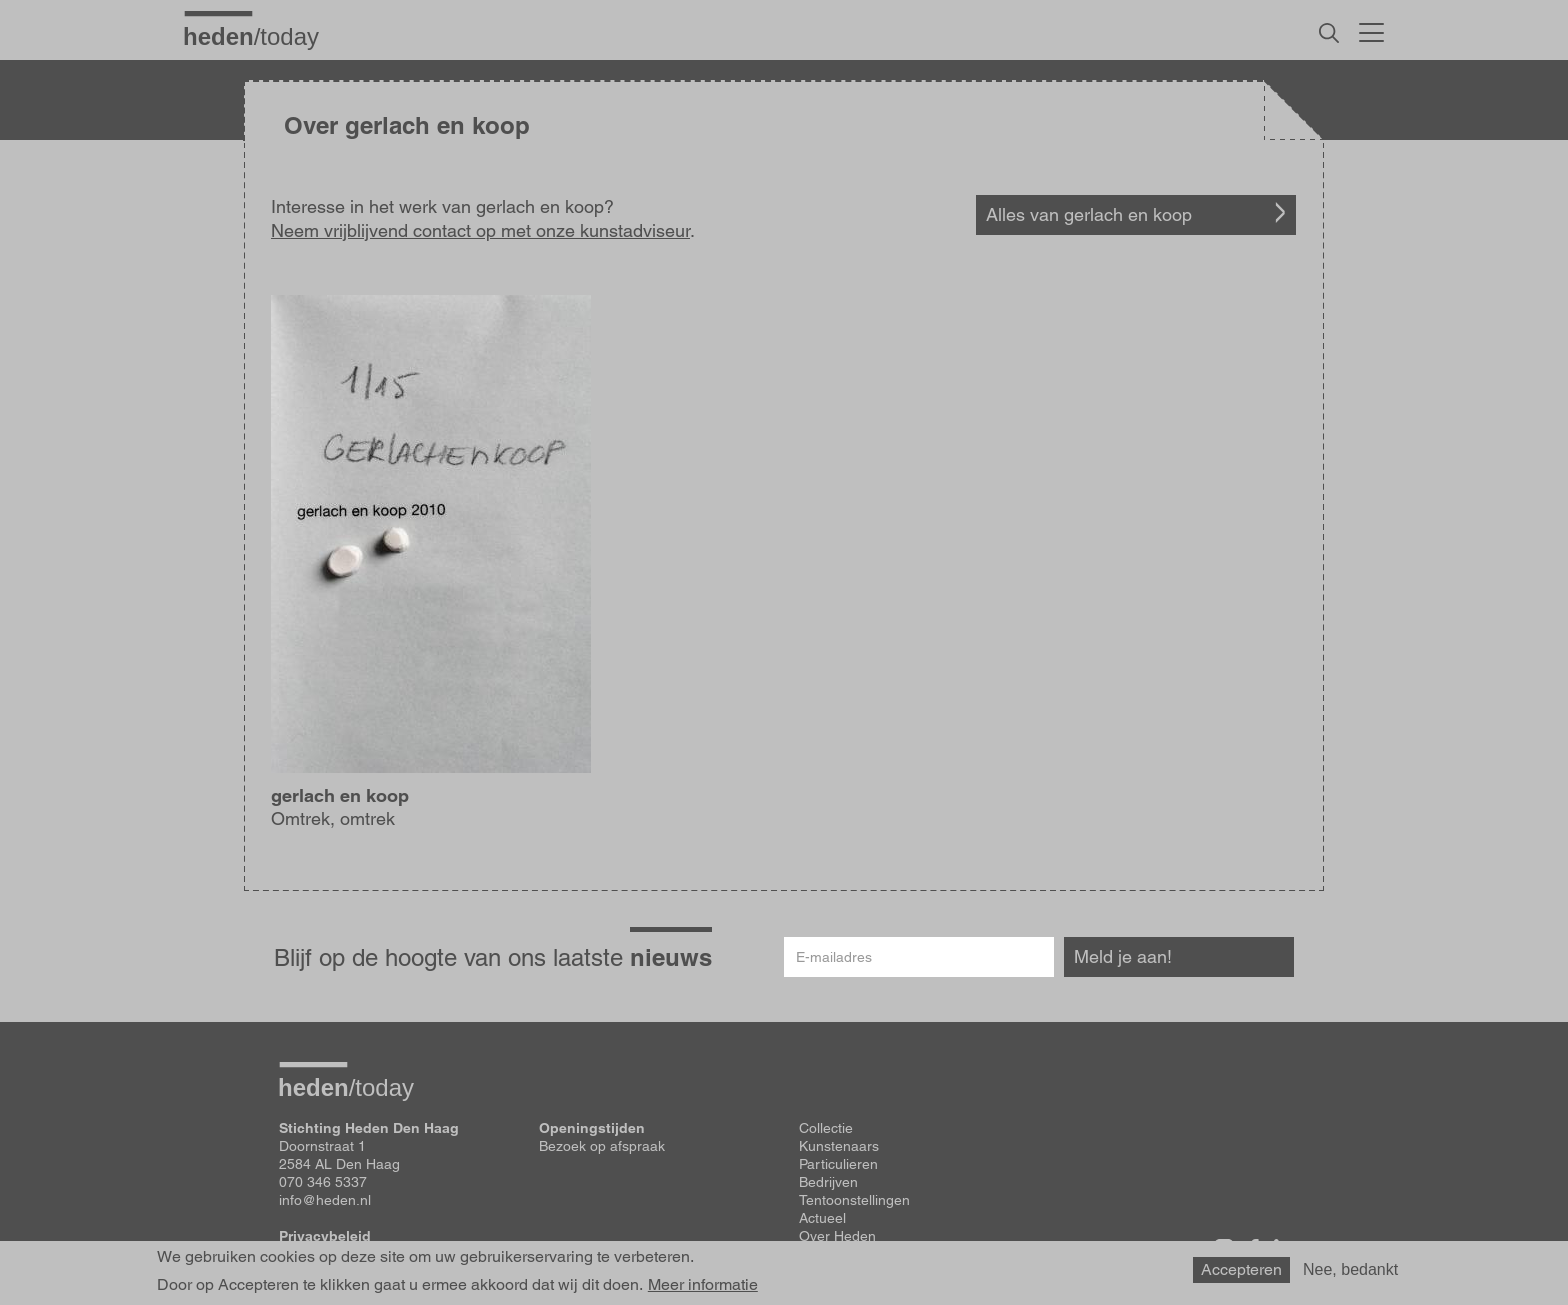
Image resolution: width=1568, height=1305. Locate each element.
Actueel (822, 1218)
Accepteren (1241, 1269)
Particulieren (838, 1164)
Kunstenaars (839, 1146)
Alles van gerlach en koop (1089, 214)
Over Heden (837, 1236)
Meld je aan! (1123, 956)
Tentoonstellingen (854, 1200)
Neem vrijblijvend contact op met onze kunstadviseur (480, 230)
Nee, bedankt (1350, 1269)
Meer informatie (703, 1285)
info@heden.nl (325, 1200)
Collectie (826, 1128)
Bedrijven (828, 1182)
